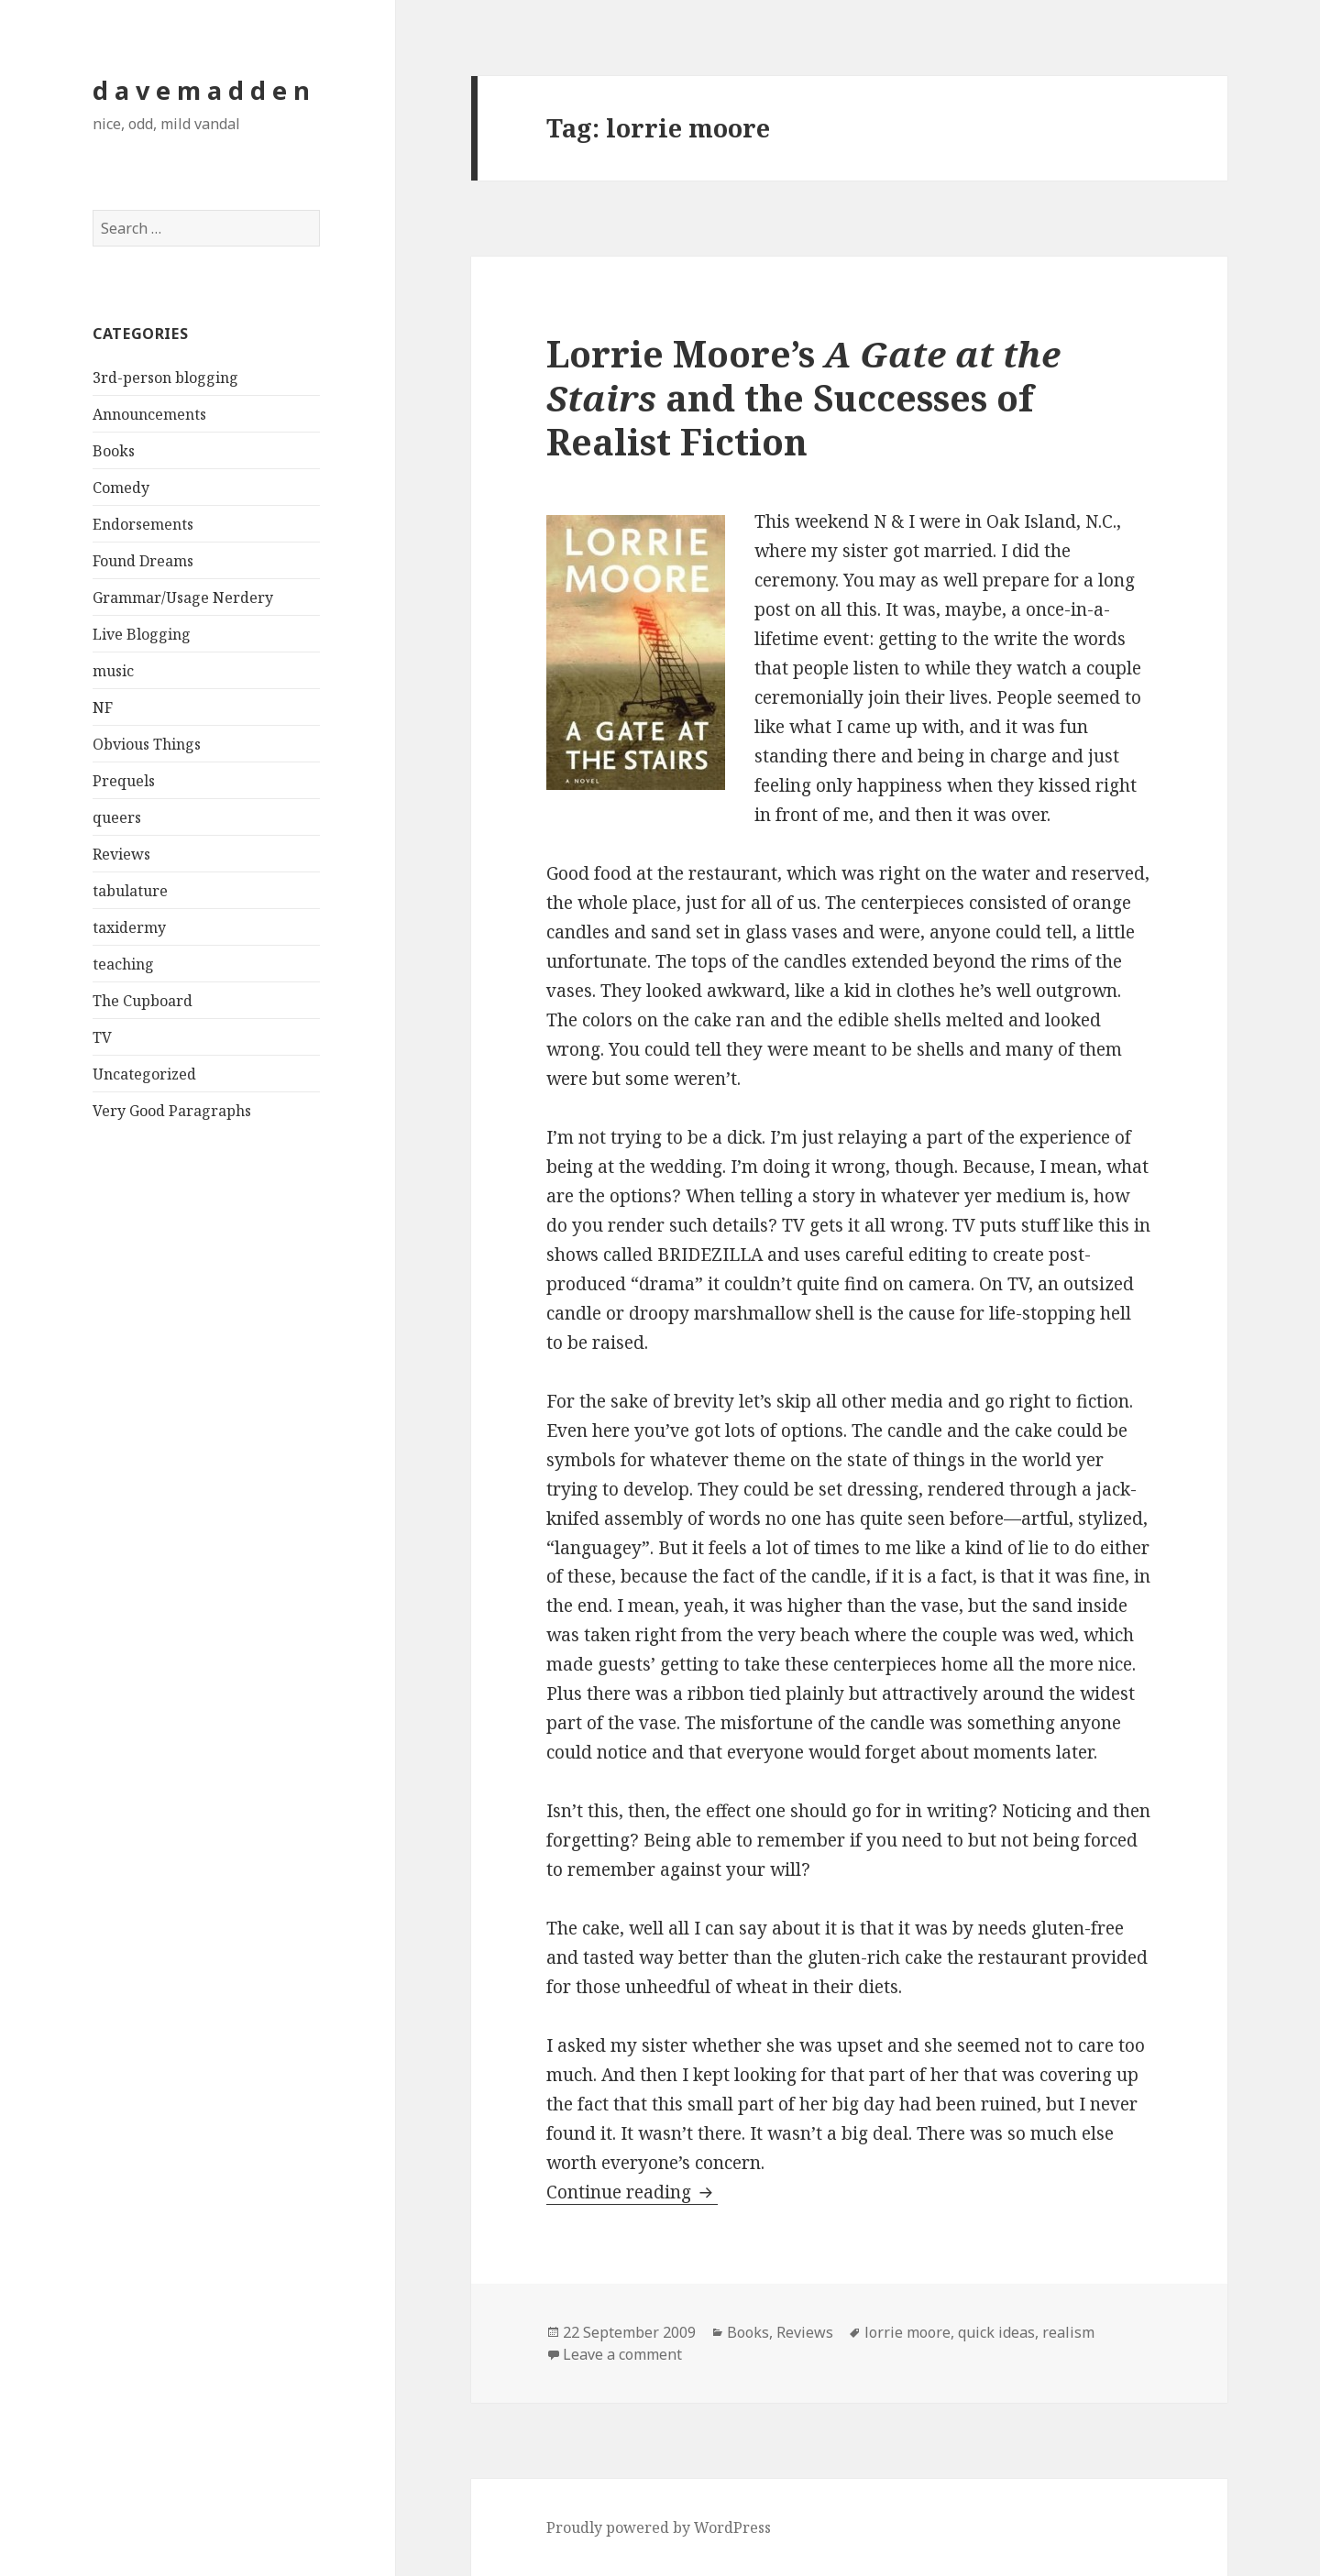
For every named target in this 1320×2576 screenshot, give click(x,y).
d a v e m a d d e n (201, 90)
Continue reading (632, 2192)
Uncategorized (144, 1074)
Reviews (121, 854)
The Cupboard (142, 1001)
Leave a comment (622, 2354)
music (113, 671)
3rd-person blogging (165, 377)
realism (1068, 2332)
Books (114, 451)
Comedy (121, 487)
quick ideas (996, 2332)
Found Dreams (143, 561)
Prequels (124, 781)
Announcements (149, 414)
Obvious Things (147, 744)
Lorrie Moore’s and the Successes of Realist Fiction (803, 397)
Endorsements (143, 524)
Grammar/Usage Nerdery (183, 597)
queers (117, 817)
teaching (123, 964)
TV (102, 1037)
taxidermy (129, 927)
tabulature (130, 891)
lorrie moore (907, 2332)
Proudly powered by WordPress (658, 2527)
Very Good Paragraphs (172, 1111)
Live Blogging (142, 634)
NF (103, 707)
